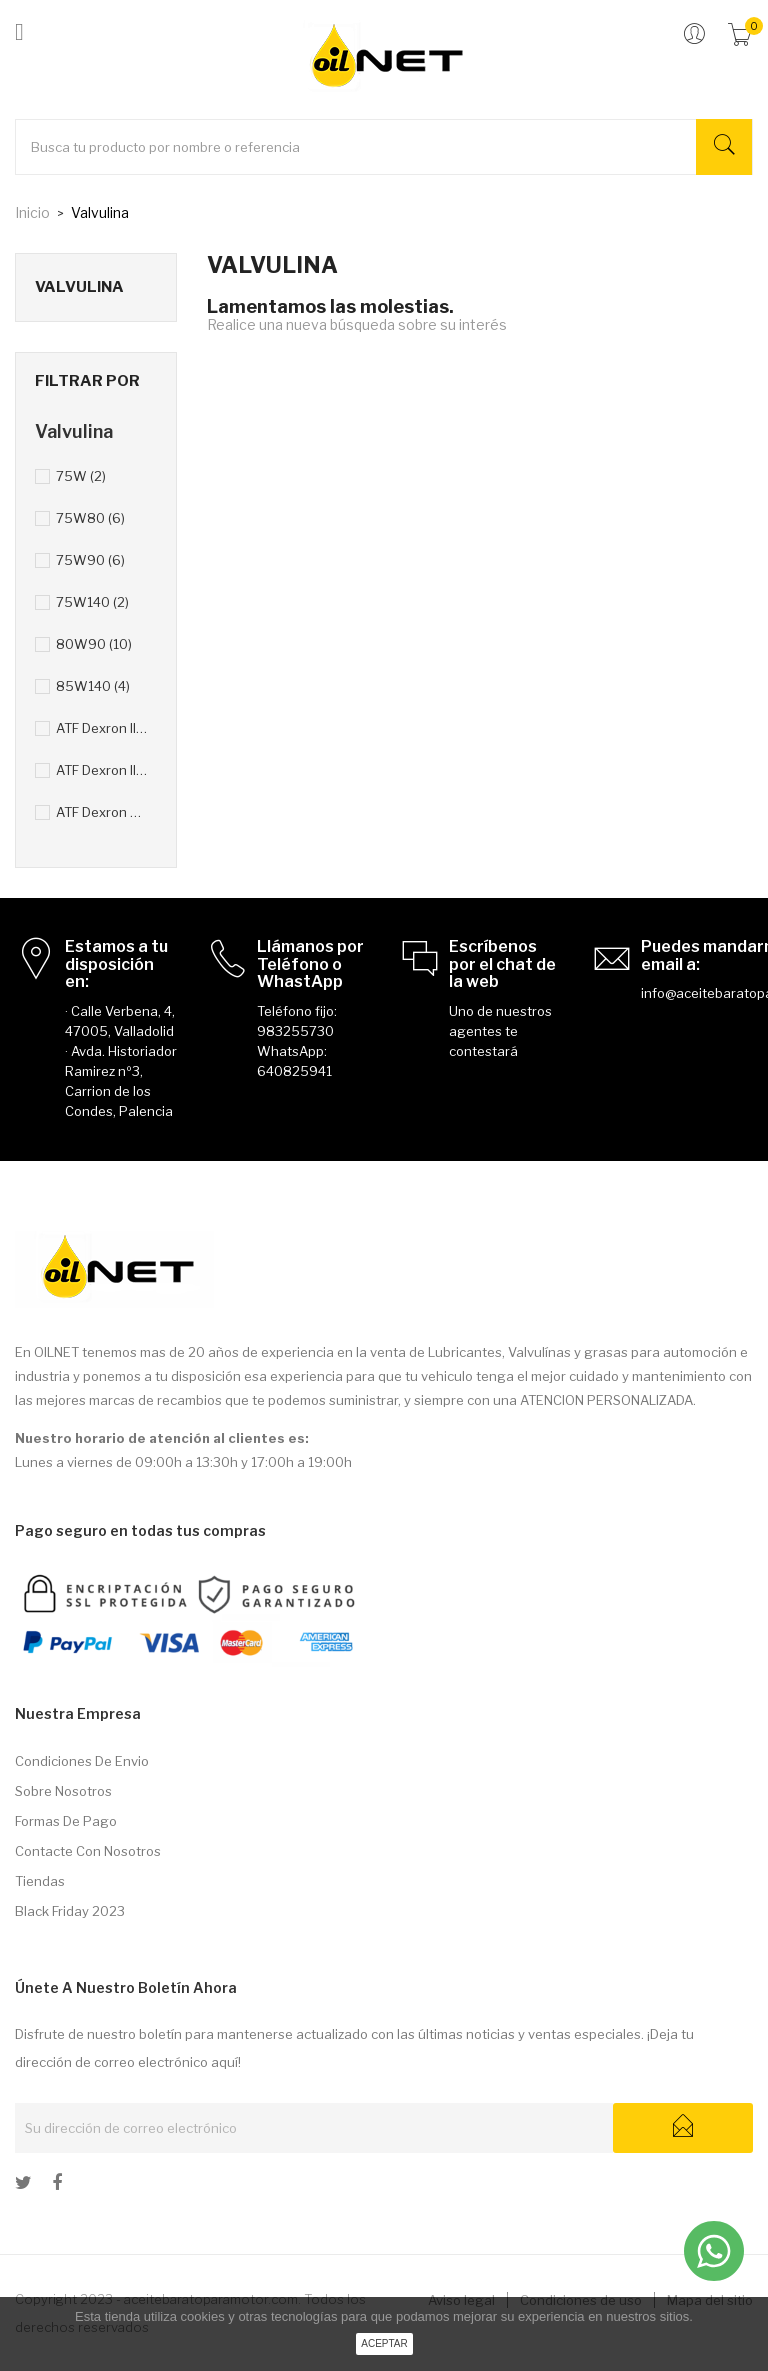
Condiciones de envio (82, 1761)
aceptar (384, 2343)
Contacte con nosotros (88, 1851)
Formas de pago (66, 1821)
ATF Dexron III (102, 770)
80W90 (94, 644)
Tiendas (40, 1881)
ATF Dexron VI (102, 812)
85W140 (93, 686)
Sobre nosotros (63, 1791)
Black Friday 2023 (70, 1911)
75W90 (90, 560)
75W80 (90, 518)
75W (81, 476)
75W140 (92, 602)
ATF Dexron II (102, 728)
